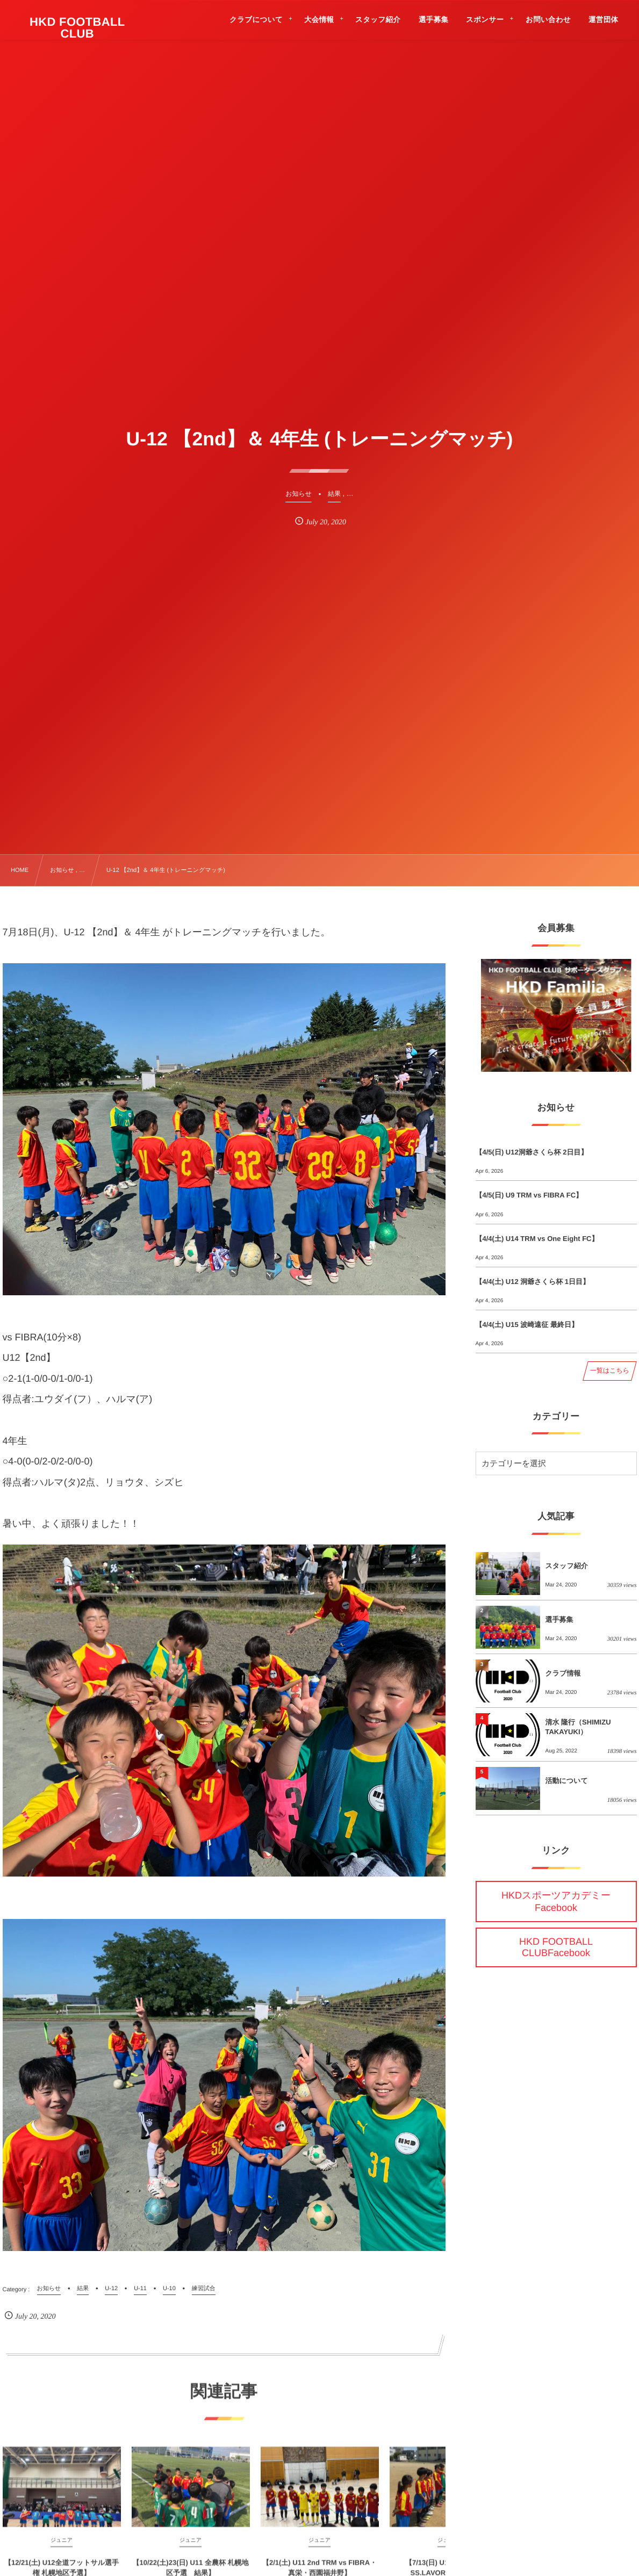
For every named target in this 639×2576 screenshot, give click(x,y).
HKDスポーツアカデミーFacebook (556, 1901)
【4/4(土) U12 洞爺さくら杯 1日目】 (533, 1282)
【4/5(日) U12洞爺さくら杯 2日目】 (532, 1152)
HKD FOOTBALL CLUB (77, 28)
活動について (566, 1781)
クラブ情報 (563, 1673)
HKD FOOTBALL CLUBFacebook (556, 1947)
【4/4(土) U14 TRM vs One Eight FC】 (537, 1239)
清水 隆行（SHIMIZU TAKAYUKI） (578, 1727)
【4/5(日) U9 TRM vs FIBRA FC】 (529, 1195)
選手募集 (559, 1619)
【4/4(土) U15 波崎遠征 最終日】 (527, 1325)
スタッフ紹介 (566, 1566)
